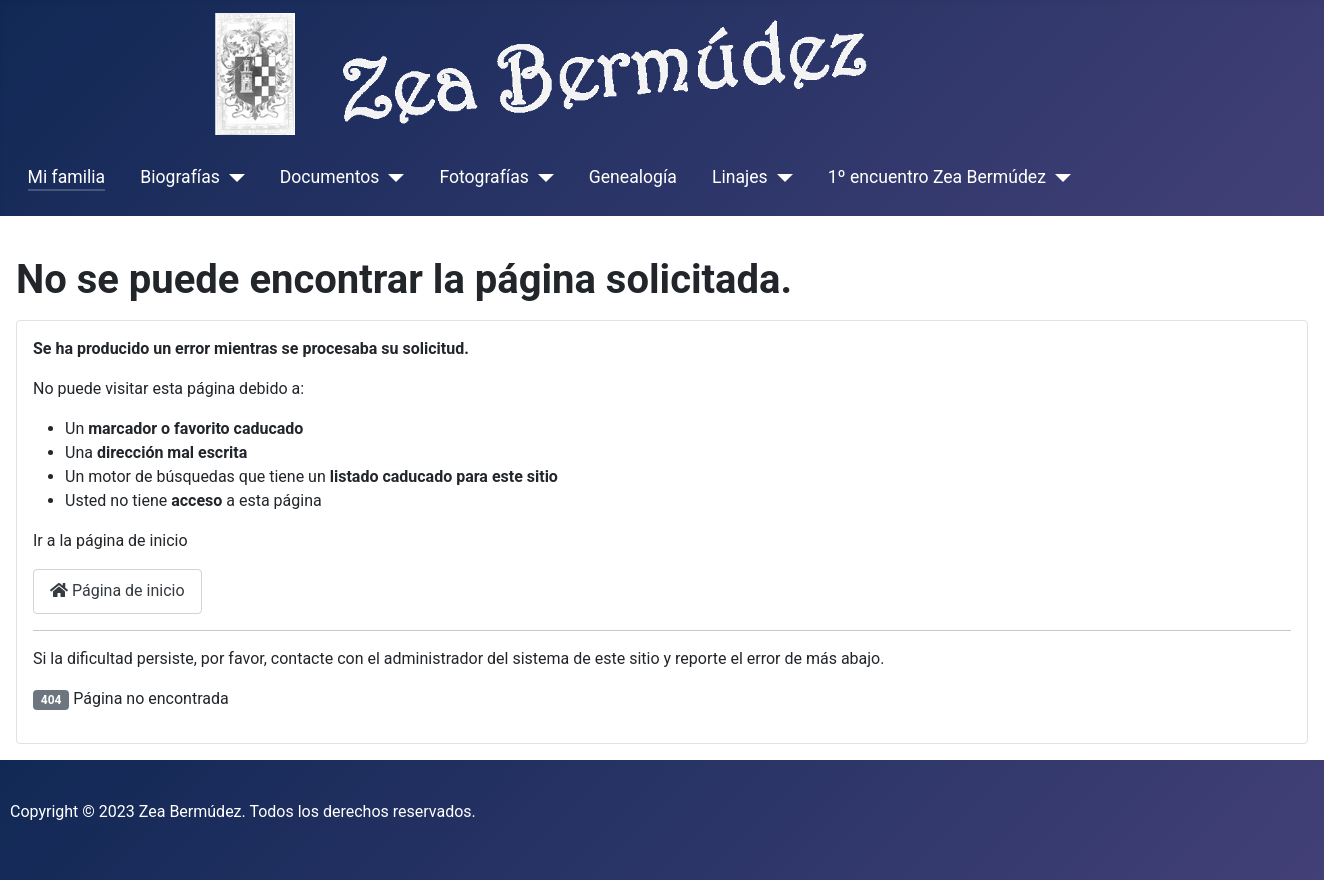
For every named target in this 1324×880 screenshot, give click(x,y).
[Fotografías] (541, 177)
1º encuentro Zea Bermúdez (937, 177)
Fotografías (483, 177)
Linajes (740, 177)
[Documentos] (391, 177)
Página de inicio (117, 590)
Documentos (330, 177)
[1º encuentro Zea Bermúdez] (1058, 177)
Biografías (179, 177)
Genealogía (633, 177)
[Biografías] (232, 177)
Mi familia (67, 177)
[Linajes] (780, 177)
